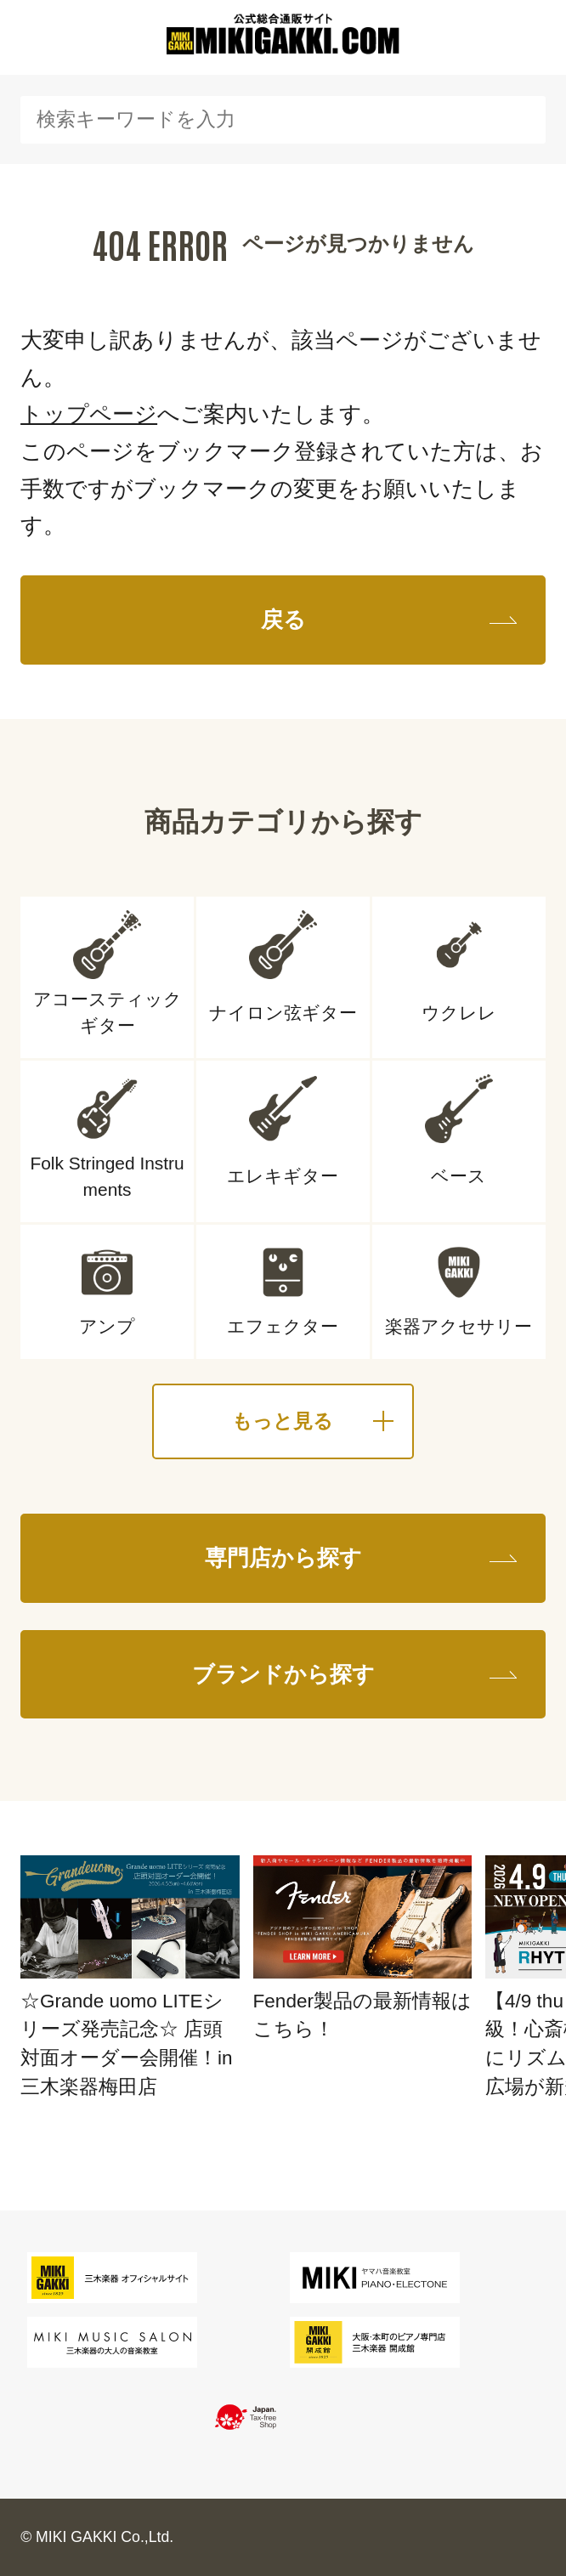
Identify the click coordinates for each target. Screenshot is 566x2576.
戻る (283, 619)
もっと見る (282, 1421)
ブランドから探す (283, 1674)
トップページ (88, 414)
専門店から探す (283, 1558)
